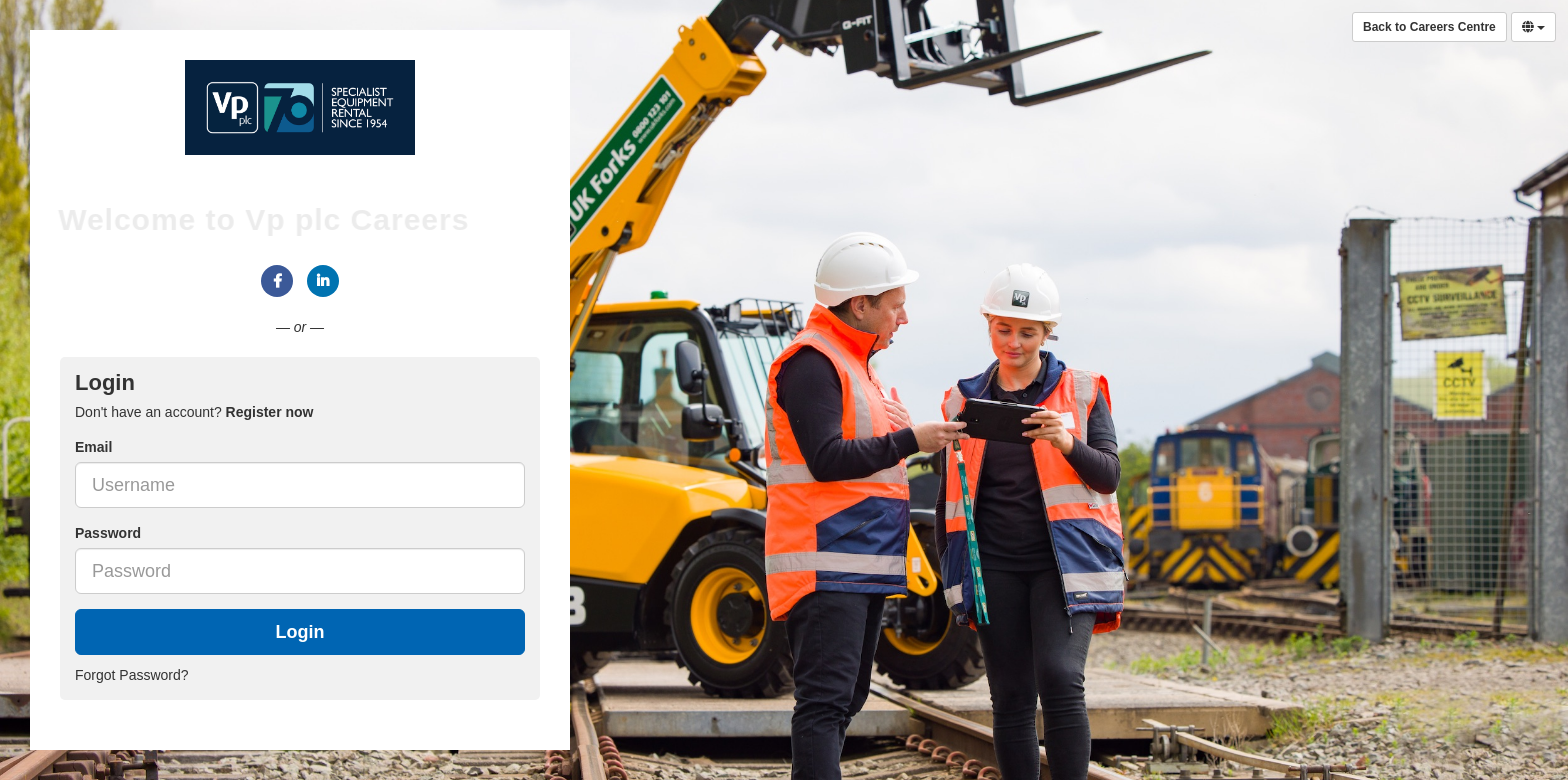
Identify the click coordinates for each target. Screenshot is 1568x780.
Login (300, 632)
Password (108, 533)
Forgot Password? (132, 675)
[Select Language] (1533, 27)
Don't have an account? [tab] (194, 412)
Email (93, 447)
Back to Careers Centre (1429, 27)
